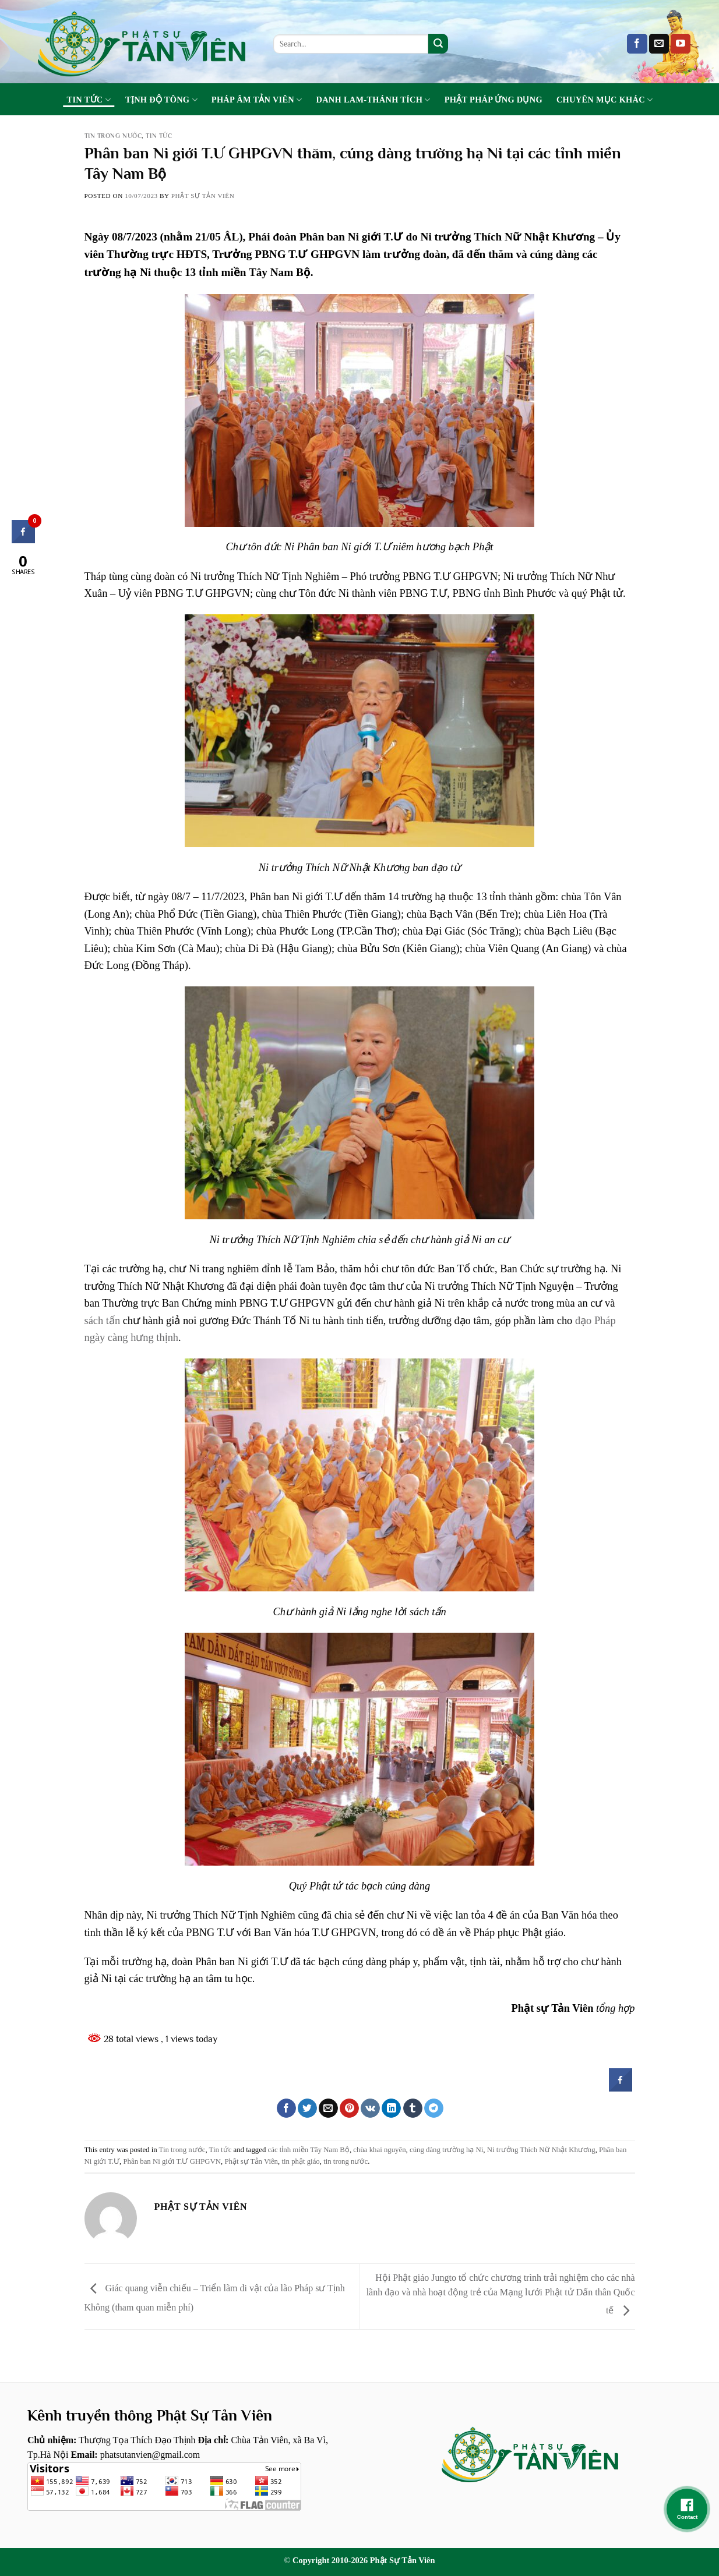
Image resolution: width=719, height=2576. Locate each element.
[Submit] (438, 44)
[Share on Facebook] (286, 2108)
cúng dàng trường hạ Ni (446, 2150)
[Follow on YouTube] (680, 44)
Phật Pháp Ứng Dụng (493, 99)
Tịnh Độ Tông (161, 99)
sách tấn (102, 1320)
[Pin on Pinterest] (349, 2108)
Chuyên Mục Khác (604, 99)
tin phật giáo (300, 2161)
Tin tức (89, 99)
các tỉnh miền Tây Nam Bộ (309, 2150)
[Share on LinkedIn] (391, 2108)
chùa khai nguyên (379, 2150)
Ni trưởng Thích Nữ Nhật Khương (541, 2150)
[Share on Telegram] (433, 2108)
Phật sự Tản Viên (251, 2161)
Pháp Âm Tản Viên (257, 99)
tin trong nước (345, 2161)
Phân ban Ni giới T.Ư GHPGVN (172, 2161)
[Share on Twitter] (307, 2108)
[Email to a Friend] (328, 2108)
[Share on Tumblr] (412, 2108)
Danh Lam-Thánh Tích (373, 99)
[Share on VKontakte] (370, 2108)
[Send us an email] (659, 44)
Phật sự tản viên (203, 195)
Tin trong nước (113, 135)
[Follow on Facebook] (637, 44)
